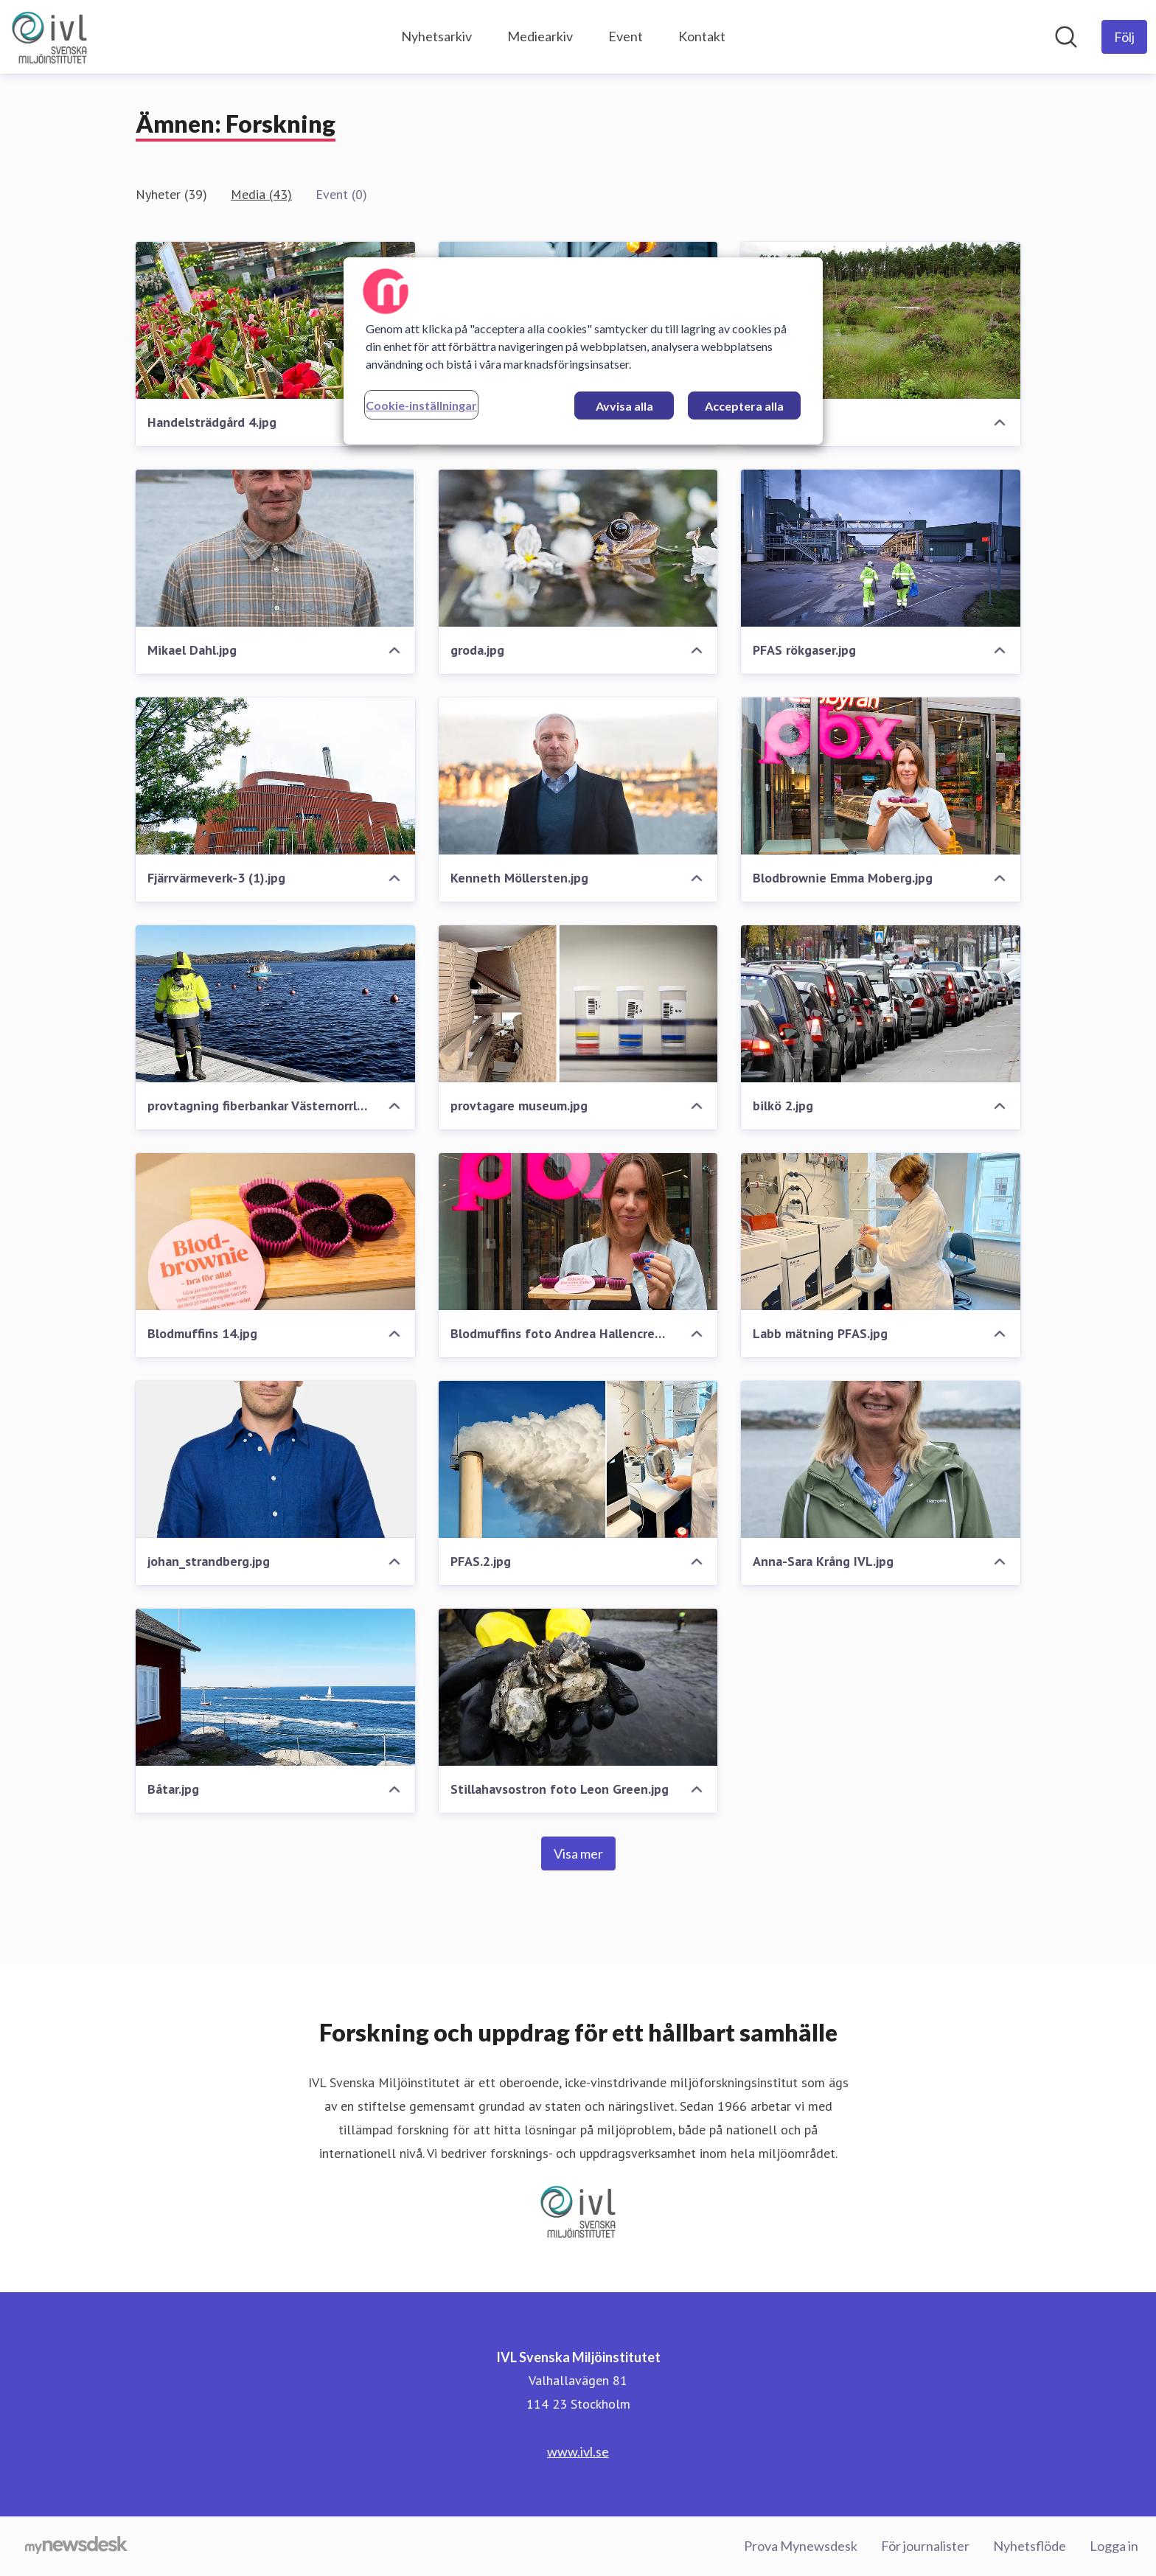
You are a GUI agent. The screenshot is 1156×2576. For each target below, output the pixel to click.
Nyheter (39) (171, 194)
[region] (583, 351)
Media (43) (261, 194)
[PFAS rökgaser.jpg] (880, 548)
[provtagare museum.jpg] (578, 1003)
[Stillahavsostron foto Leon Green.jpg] (578, 1687)
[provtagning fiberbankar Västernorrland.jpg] (275, 1003)
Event (625, 36)
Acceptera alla (744, 406)
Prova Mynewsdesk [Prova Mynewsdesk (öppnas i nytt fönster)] (800, 2546)
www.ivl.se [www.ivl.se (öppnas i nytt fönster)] (578, 2451)
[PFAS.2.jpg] (578, 1459)
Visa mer (578, 1853)
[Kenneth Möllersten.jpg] (578, 775)
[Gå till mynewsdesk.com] (76, 2546)
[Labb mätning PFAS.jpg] (880, 1231)
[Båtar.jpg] (275, 1687)
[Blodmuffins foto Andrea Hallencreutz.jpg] (578, 1231)
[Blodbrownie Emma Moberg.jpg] (880, 775)
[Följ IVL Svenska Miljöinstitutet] (1124, 37)
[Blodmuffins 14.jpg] (275, 1231)
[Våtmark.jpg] (880, 320)
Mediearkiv (540, 36)
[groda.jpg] (578, 548)
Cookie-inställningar (421, 405)
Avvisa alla (624, 406)
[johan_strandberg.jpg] (275, 1459)
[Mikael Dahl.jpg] (275, 548)
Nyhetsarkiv (436, 36)
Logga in (1114, 2546)
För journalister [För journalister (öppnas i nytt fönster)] (925, 2546)
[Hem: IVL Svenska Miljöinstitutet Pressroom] (49, 37)
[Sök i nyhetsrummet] (1066, 37)
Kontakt (701, 36)
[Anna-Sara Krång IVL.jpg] (880, 1459)
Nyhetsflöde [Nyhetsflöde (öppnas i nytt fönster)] (1029, 2546)
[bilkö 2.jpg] (880, 1003)
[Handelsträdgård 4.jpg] (275, 320)
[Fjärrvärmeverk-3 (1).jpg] (275, 775)
